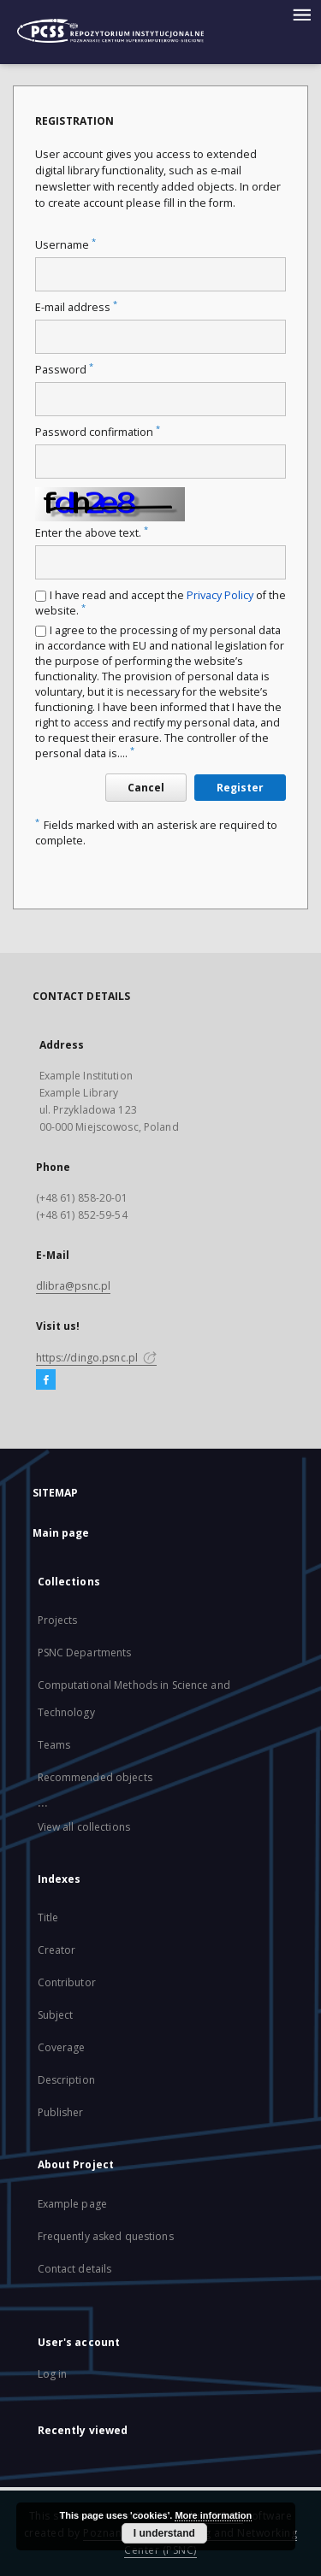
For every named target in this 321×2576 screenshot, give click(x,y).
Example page (72, 2204)
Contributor (67, 1982)
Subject (56, 2015)
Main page (61, 1533)
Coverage (62, 2047)
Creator (57, 1950)
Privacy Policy (220, 595)
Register (240, 787)
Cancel (146, 787)
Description (66, 2080)
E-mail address (76, 307)
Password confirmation (97, 432)
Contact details (75, 2268)
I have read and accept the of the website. (160, 603)
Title (48, 1917)
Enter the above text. (91, 533)
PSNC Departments (85, 1652)
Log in (53, 2374)
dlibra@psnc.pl (73, 1286)
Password (64, 369)
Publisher (61, 2112)
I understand (164, 2533)
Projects (58, 1620)
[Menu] (301, 13)
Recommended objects (95, 1777)
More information (213, 2515)
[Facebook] (46, 1380)
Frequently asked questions (106, 2236)
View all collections (84, 1827)
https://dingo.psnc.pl (97, 1357)
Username (65, 245)
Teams (54, 1745)
